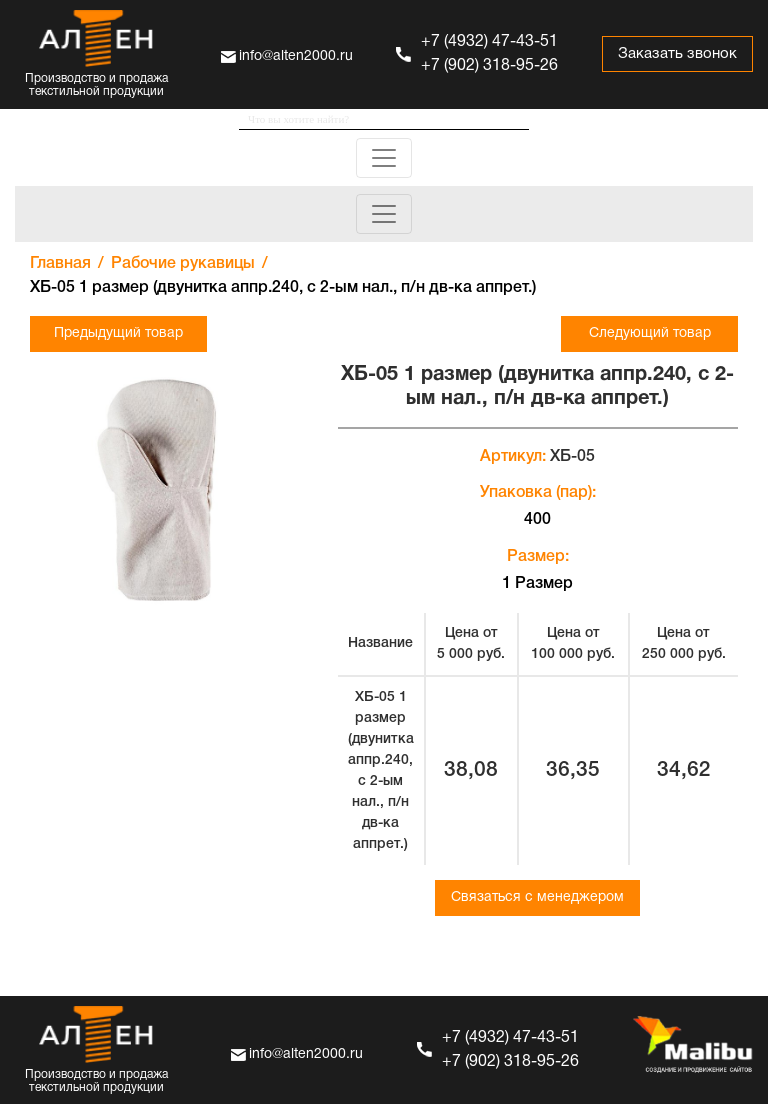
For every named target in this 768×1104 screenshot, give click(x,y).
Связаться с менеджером (537, 897)
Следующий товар (650, 333)
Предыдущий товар (118, 333)
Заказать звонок (677, 54)
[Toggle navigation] (384, 158)
